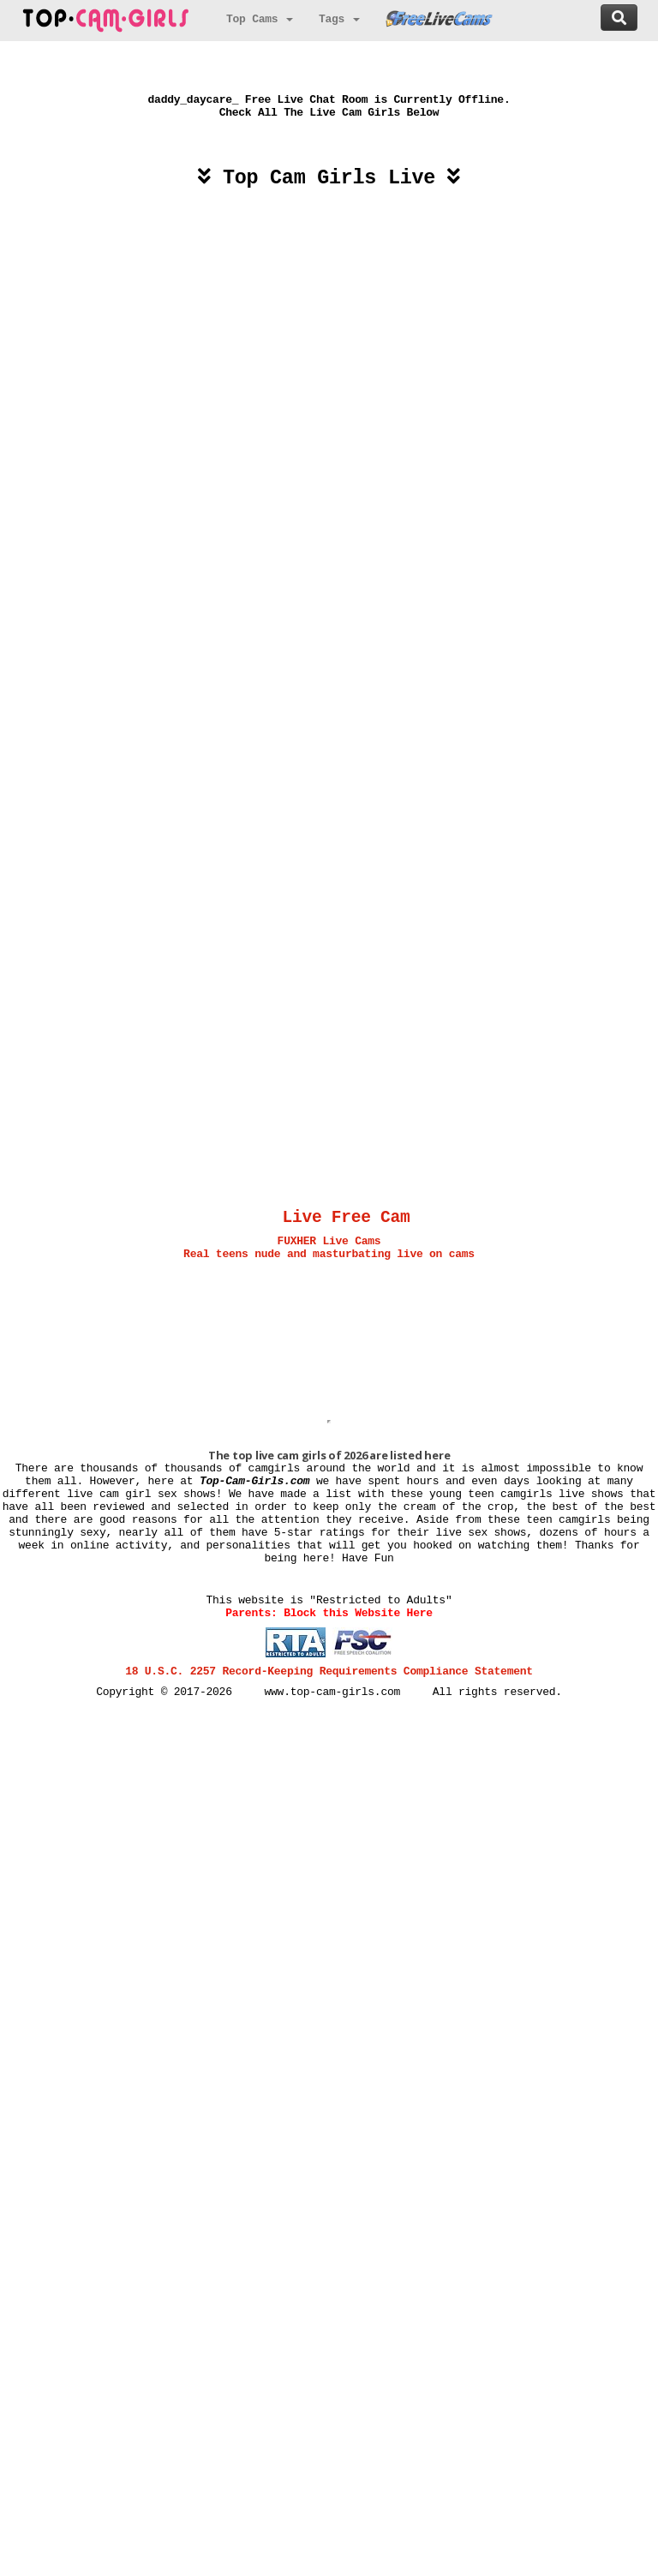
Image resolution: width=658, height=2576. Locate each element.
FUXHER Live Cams (329, 1241)
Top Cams (259, 19)
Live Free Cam (346, 1217)
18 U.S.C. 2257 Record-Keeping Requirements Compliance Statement (329, 1671)
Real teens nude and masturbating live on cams (329, 1254)
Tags (339, 19)
